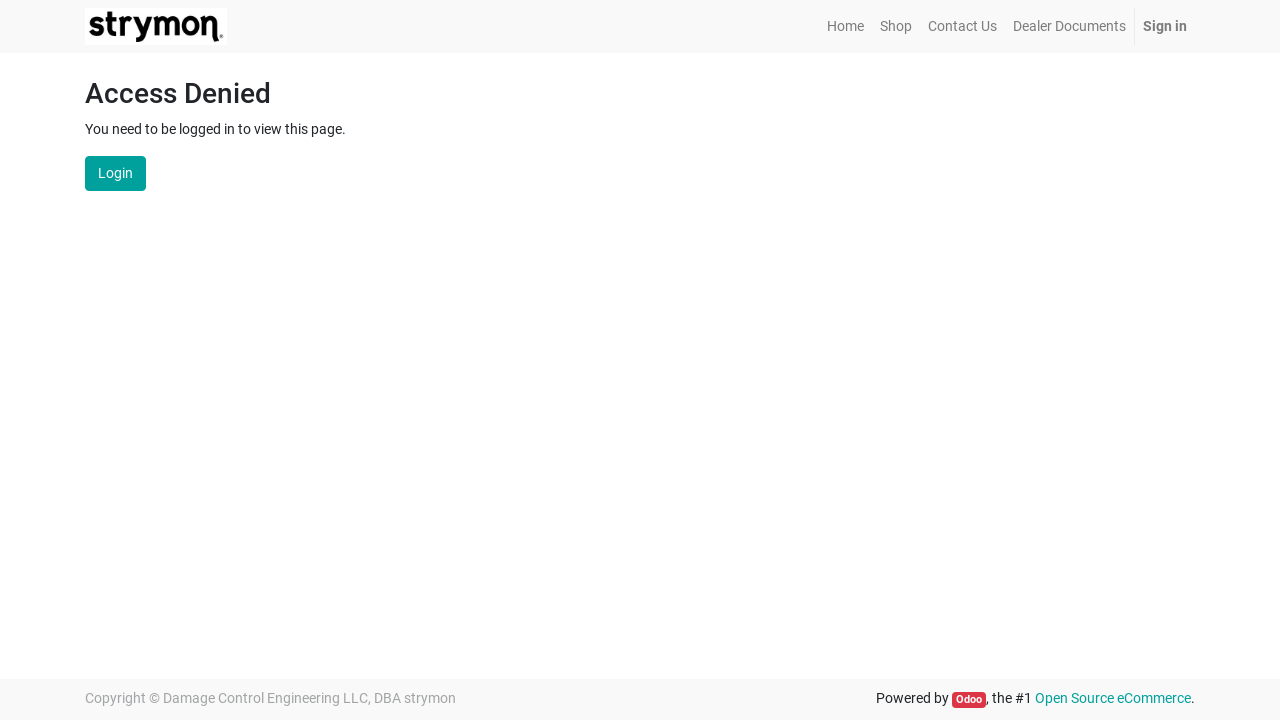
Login (115, 173)
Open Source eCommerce (1113, 698)
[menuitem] (845, 26)
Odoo (969, 699)
